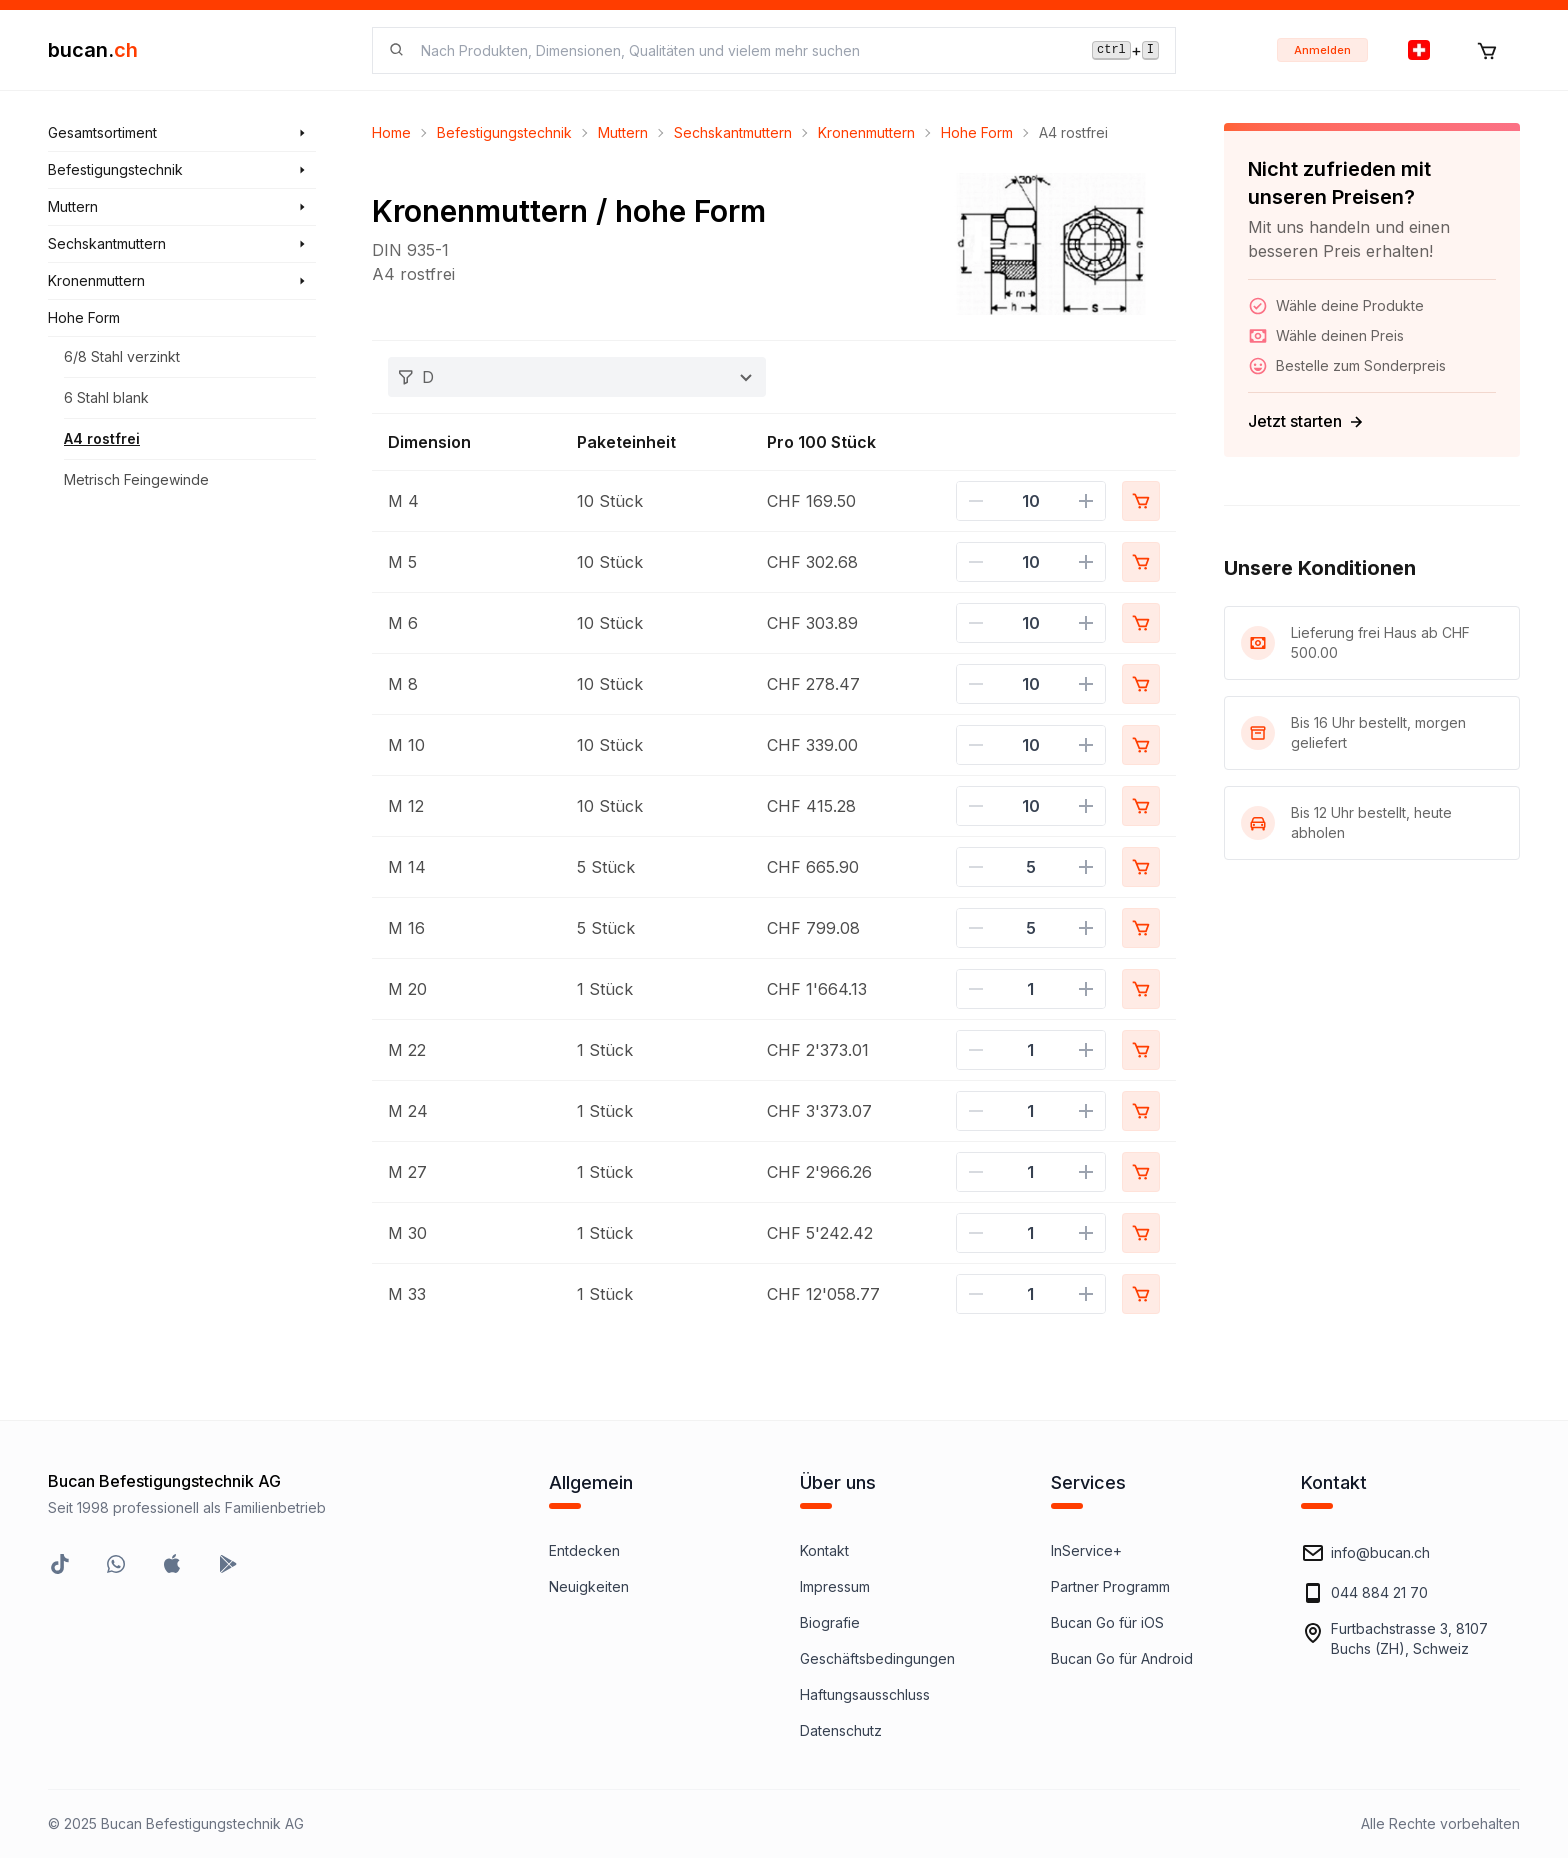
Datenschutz (841, 1730)
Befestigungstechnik (504, 132)
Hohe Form (977, 132)
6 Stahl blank (106, 397)
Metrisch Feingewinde (136, 479)
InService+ (1086, 1550)
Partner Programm (1110, 1586)
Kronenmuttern (866, 132)
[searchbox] (744, 50)
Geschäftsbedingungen (877, 1658)
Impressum (835, 1586)
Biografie (830, 1622)
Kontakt (824, 1550)
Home (391, 132)
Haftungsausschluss (865, 1694)
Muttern (623, 132)
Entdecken (584, 1550)
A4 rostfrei (102, 438)
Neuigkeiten (589, 1586)
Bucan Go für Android (1122, 1658)
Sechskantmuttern (733, 132)
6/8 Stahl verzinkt (122, 356)
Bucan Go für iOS (1107, 1622)
